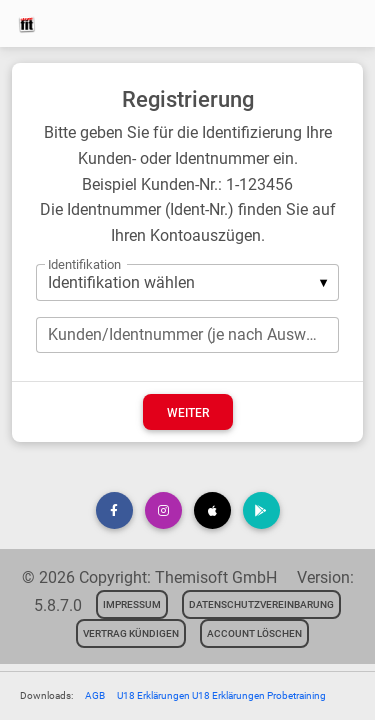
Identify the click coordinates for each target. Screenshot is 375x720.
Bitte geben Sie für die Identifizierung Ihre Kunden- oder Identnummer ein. (188, 145)
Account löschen (254, 633)
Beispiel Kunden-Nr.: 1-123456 (187, 184)
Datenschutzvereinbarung (261, 604)
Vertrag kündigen (131, 633)
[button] (114, 510)
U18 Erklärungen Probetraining (259, 695)
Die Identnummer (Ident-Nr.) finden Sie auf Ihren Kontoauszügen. (188, 222)
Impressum (132, 604)
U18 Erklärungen (154, 695)
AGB (95, 695)
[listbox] (187, 282)
